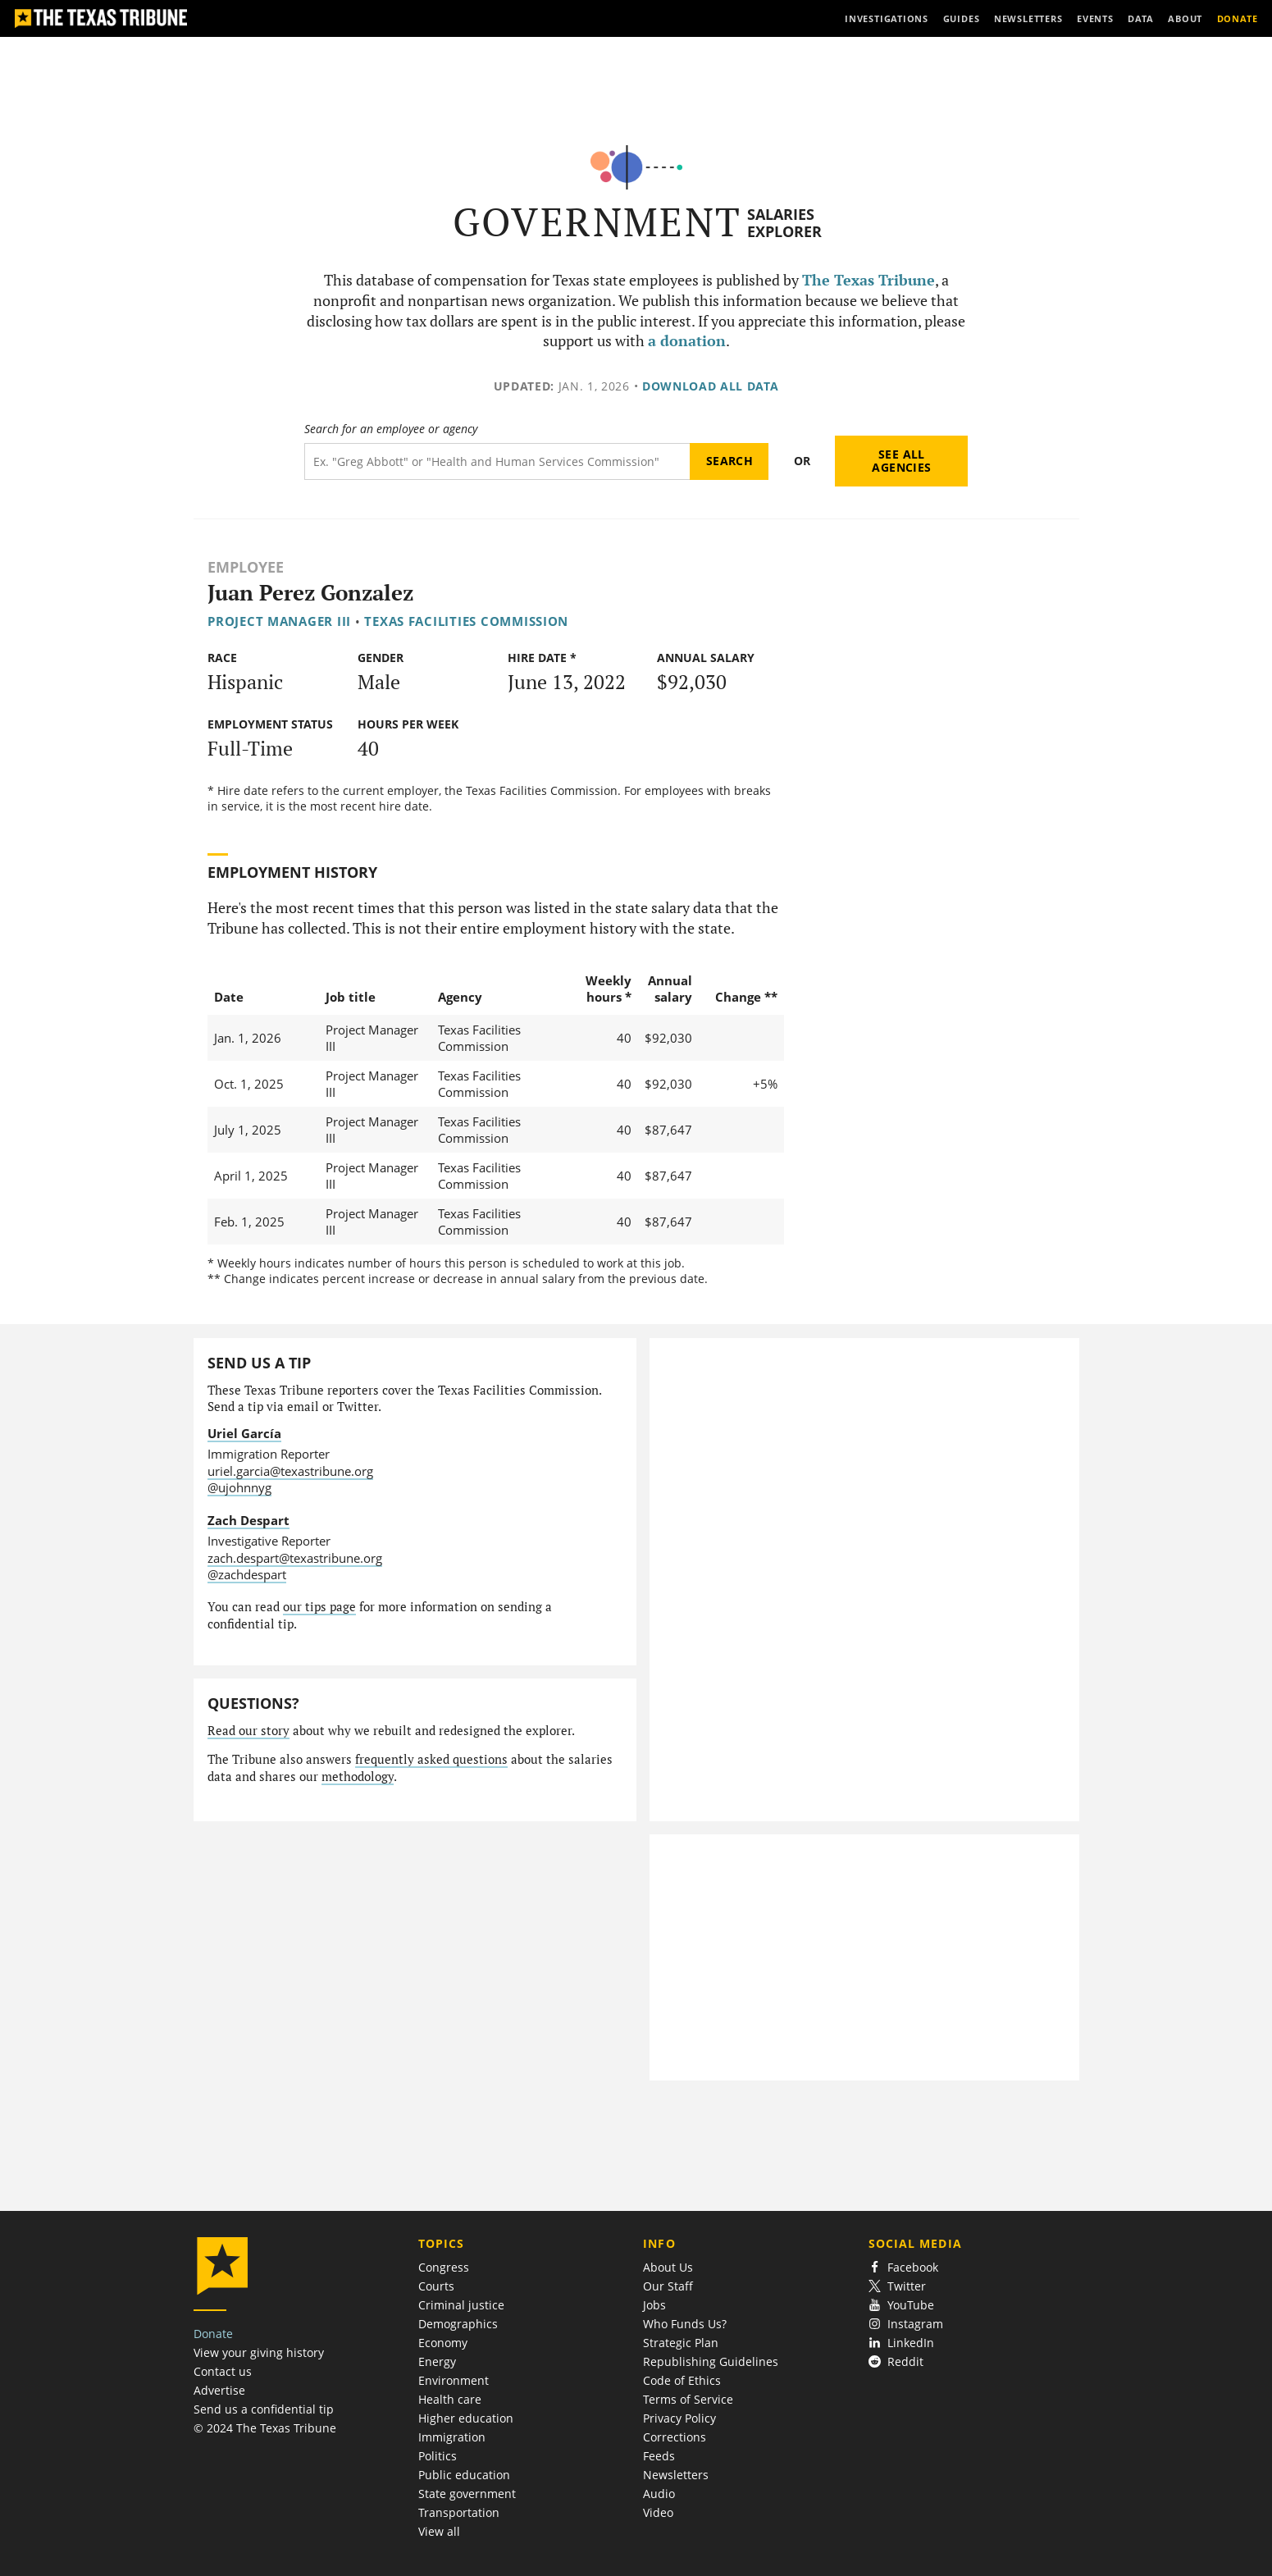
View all (439, 2531)
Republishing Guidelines (710, 2361)
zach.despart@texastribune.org (294, 1558)
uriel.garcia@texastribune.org (290, 1471)
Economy (442, 2342)
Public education (464, 2474)
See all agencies (901, 460)
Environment (453, 2380)
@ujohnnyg (239, 1487)
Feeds (659, 2456)
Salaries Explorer (784, 222)
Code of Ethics (682, 2380)
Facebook (904, 2267)
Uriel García (244, 1433)
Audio (659, 2493)
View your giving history (259, 2352)
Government (597, 221)
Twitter (898, 2286)
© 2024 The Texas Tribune (265, 2428)
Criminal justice (461, 2305)
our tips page (319, 1607)
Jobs (654, 2305)
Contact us (223, 2371)
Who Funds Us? (685, 2324)
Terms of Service (688, 2399)
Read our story (248, 1730)
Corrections (674, 2437)
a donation (687, 340)
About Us (668, 2267)
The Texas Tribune (868, 280)
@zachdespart (246, 1574)
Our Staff (668, 2286)
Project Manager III (279, 621)
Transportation (458, 2512)
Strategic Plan (680, 2342)
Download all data (710, 386)
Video (658, 2512)
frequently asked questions (431, 1759)
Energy (437, 2361)
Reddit (896, 2361)
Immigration (452, 2437)
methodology (357, 1776)
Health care (449, 2399)
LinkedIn (902, 2342)
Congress (443, 2267)
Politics (437, 2456)
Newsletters (676, 2474)
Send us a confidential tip (264, 2409)
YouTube (902, 2305)
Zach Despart (248, 1520)
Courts (436, 2286)
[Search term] (497, 461)
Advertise (219, 2390)
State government (467, 2493)
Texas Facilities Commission (466, 621)
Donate (213, 2333)
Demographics (458, 2324)
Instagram (906, 2324)
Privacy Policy (679, 2418)
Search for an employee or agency (390, 429)
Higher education (465, 2418)
